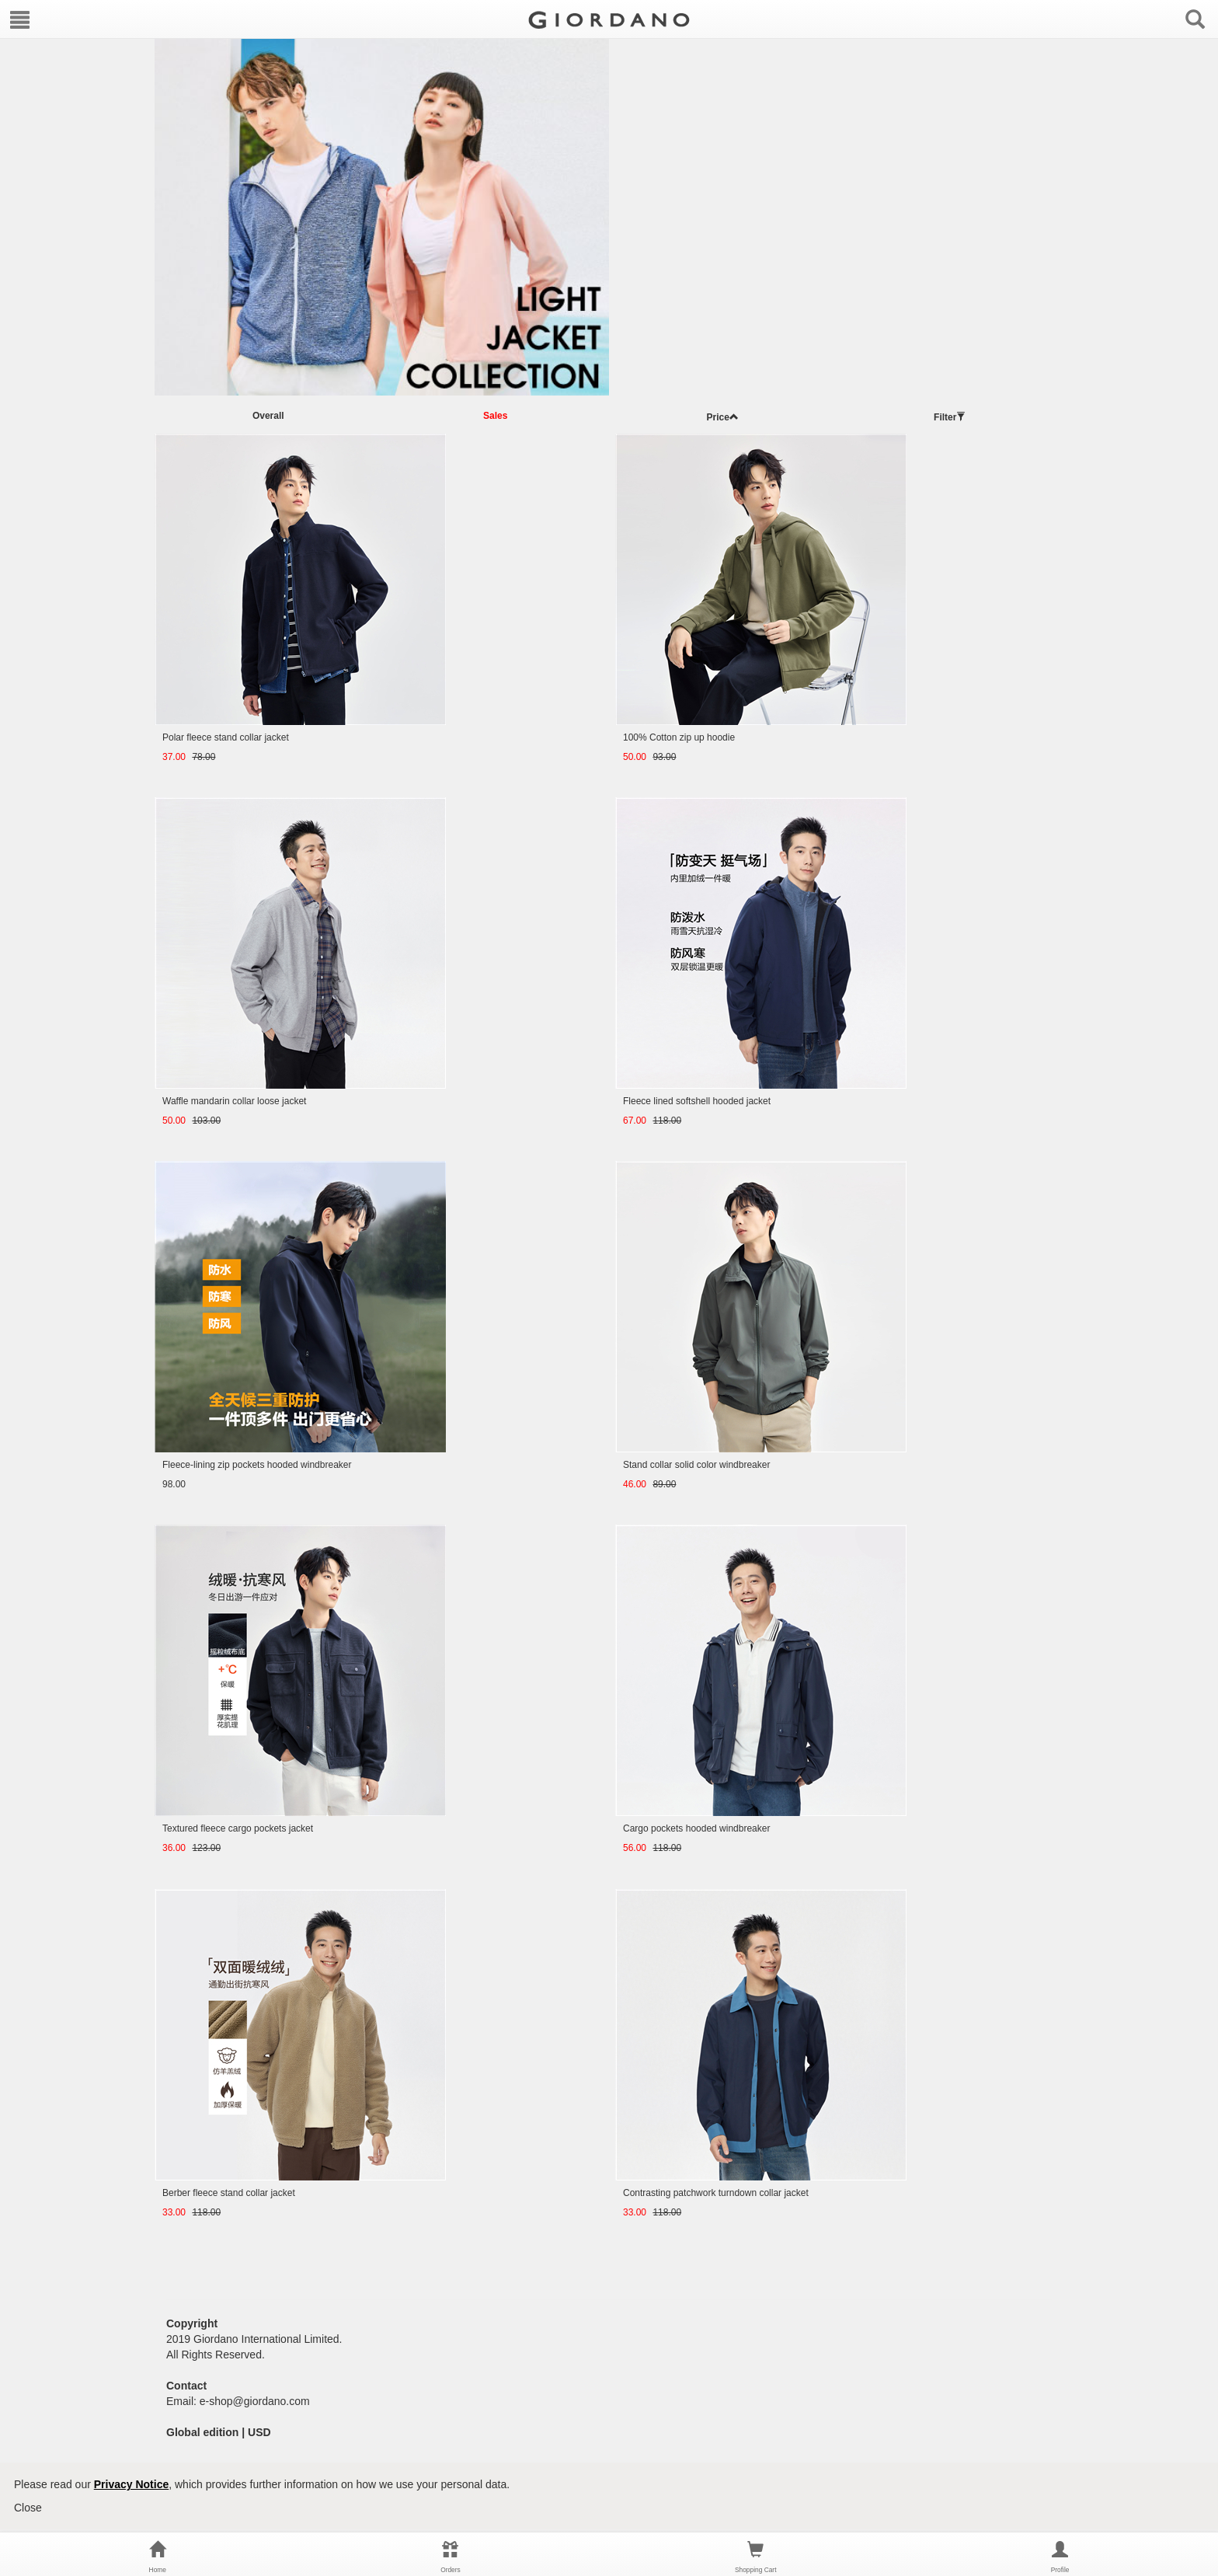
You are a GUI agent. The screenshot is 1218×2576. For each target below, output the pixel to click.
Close (28, 2507)
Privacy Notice (131, 2484)
